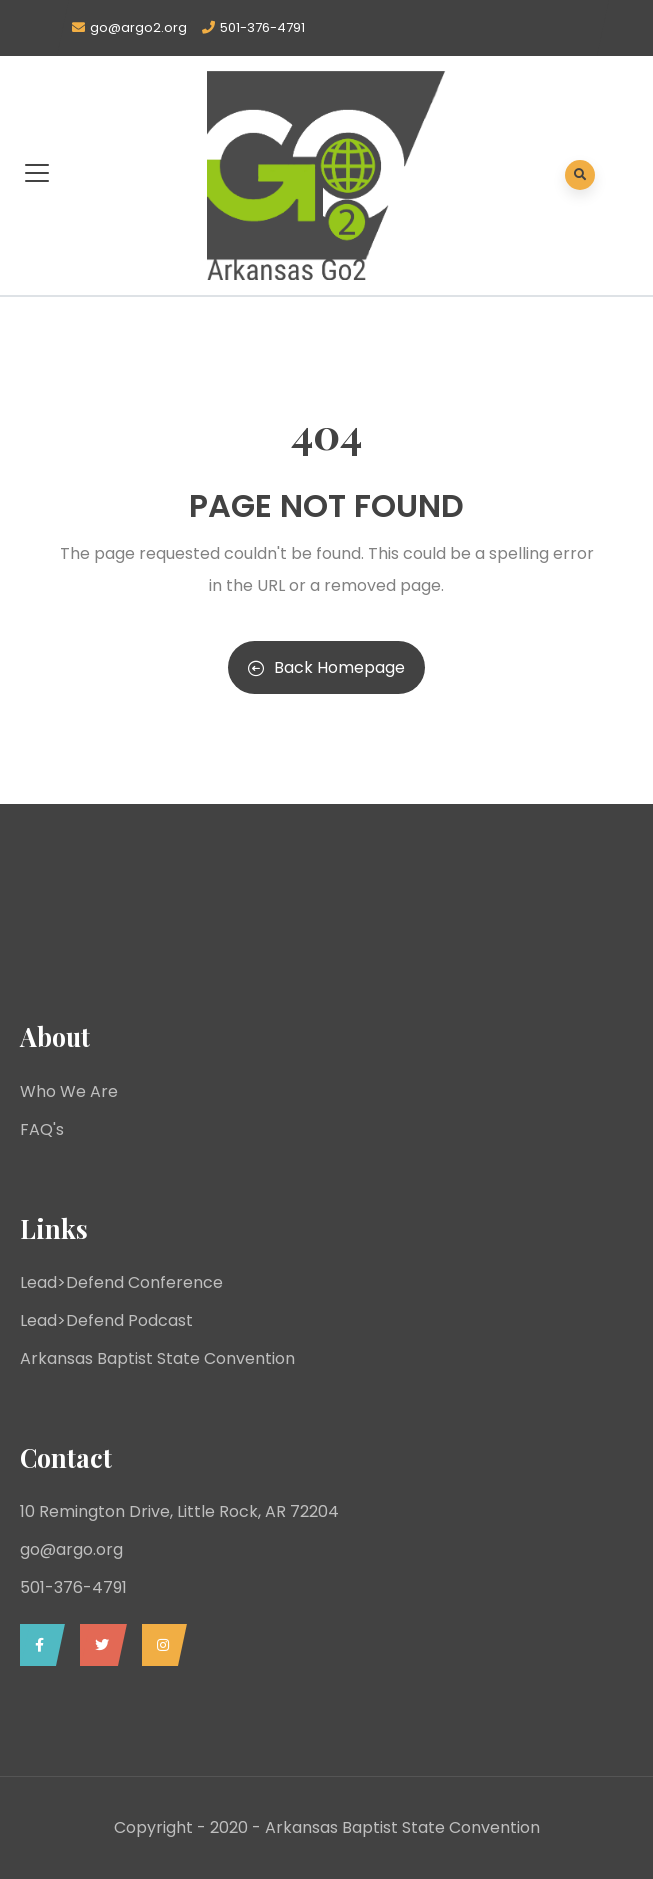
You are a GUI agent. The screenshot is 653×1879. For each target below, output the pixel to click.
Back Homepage (326, 667)
